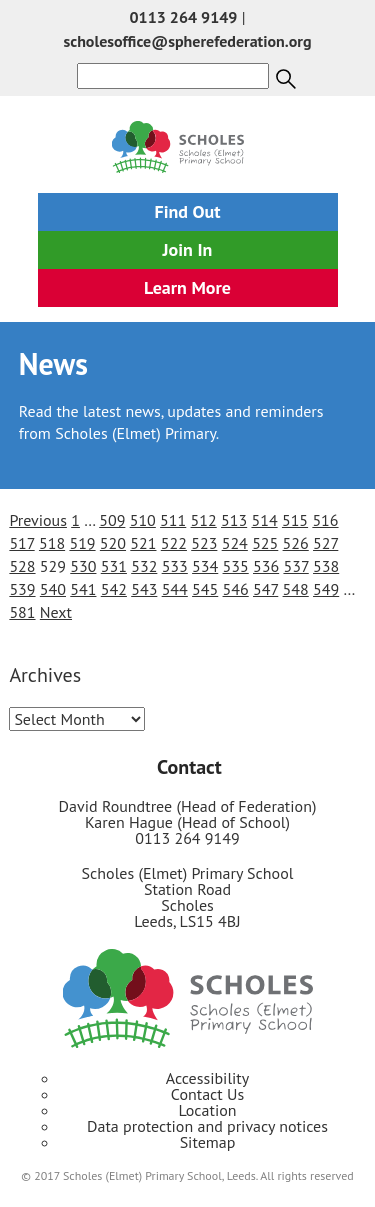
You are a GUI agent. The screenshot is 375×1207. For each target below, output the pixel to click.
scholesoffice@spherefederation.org (187, 41)
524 (235, 543)
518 (52, 543)
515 (295, 520)
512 (204, 520)
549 (326, 589)
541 (83, 589)
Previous (38, 520)
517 (21, 543)
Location (207, 1110)
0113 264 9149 (184, 17)
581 (22, 612)
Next (56, 612)
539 (22, 589)
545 (205, 589)
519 (82, 543)
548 (296, 589)
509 (112, 520)
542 (114, 589)
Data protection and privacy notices (207, 1126)
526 (296, 543)
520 (113, 543)
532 (144, 566)
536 (266, 566)
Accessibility (208, 1078)
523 (204, 543)
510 (143, 520)
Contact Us (207, 1094)
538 (326, 566)
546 (236, 589)
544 (175, 589)
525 (265, 543)
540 (53, 589)
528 (22, 566)
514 (264, 520)
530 (83, 566)
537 (295, 566)
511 (173, 520)
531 (114, 566)
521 (143, 543)
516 (325, 520)
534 (205, 566)
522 (174, 543)
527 (325, 543)
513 (234, 520)
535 (236, 566)
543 (144, 589)
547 (265, 589)
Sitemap (208, 1142)
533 (175, 566)
